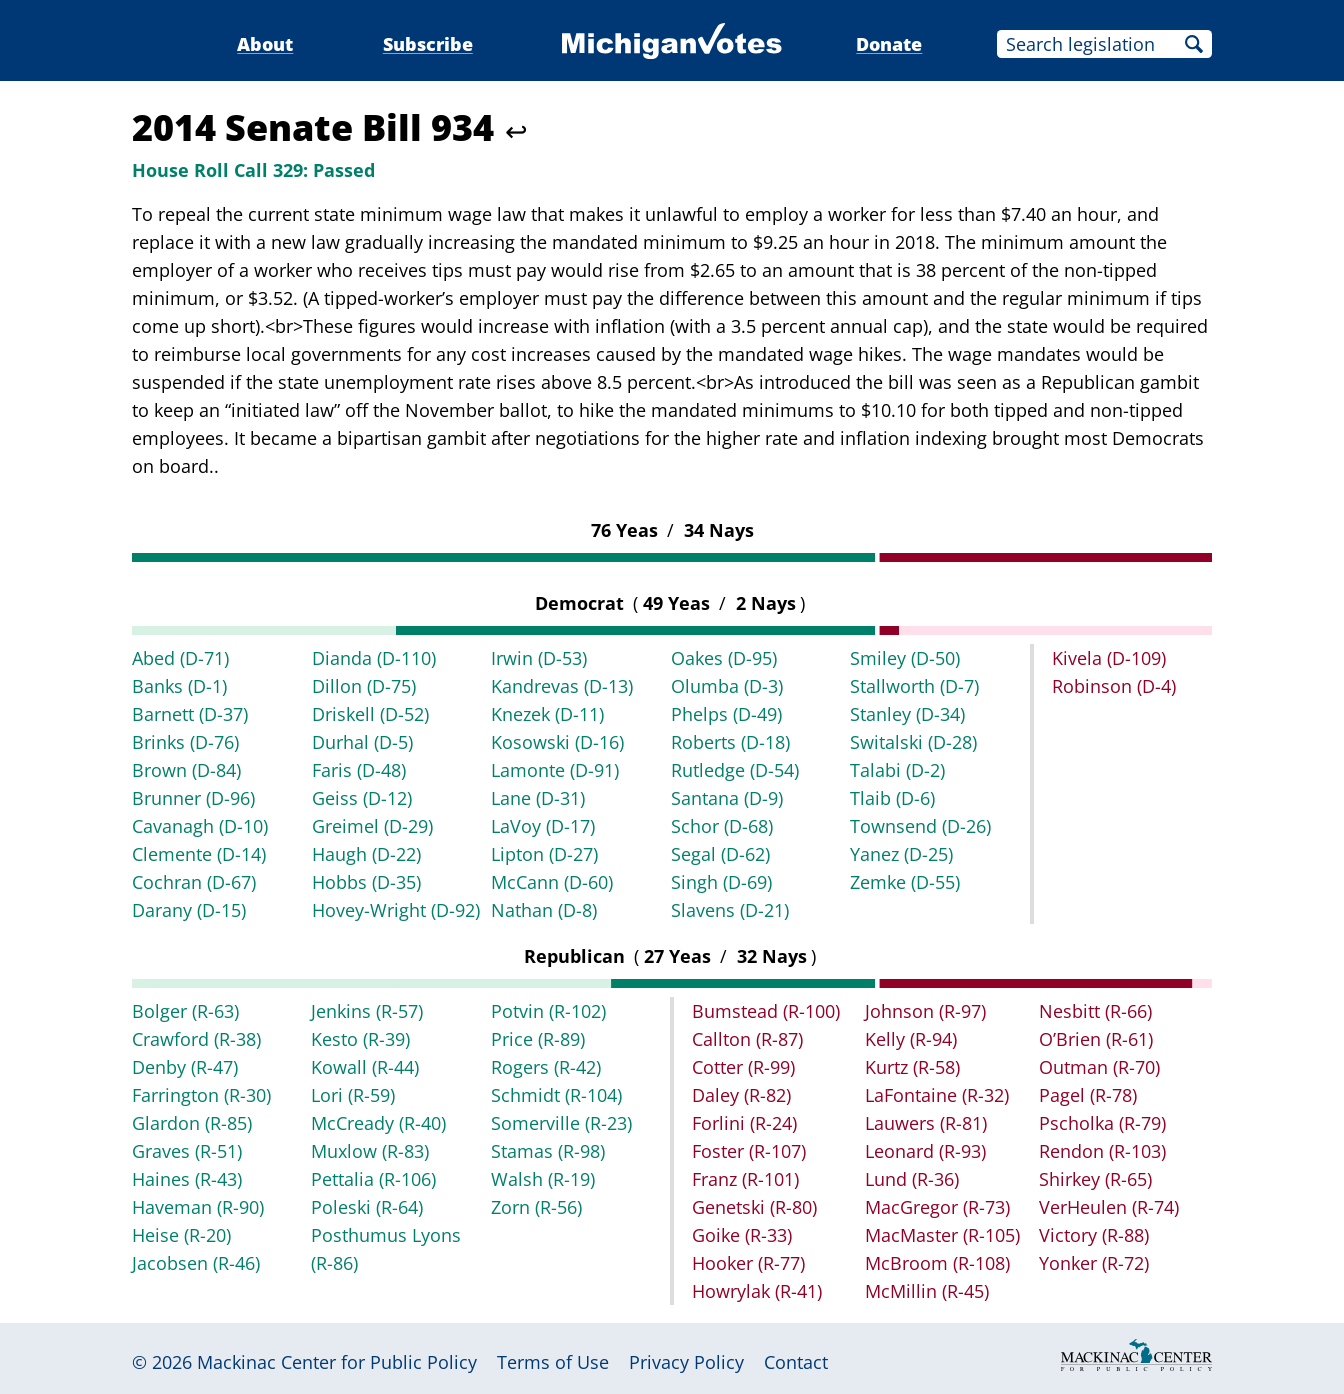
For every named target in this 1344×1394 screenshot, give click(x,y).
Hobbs (366, 882)
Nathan (544, 910)
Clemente (199, 854)
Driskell (370, 714)
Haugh (366, 854)
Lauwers (926, 1123)
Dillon (364, 686)
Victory (1094, 1235)
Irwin (539, 658)
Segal (720, 854)
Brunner (193, 798)
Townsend (920, 826)
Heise (181, 1235)
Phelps (726, 714)
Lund (912, 1179)
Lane (538, 798)
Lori (353, 1095)
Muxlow (370, 1151)
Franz (745, 1179)
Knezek (547, 714)
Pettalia (373, 1179)
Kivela (1109, 658)
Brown (186, 770)
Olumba (727, 686)
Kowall (365, 1067)
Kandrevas (562, 686)
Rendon (1102, 1151)
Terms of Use (553, 1362)
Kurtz (912, 1067)
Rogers (546, 1067)
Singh (721, 882)
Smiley (905, 658)
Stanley (907, 714)
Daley (741, 1095)
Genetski (754, 1207)
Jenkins (367, 1011)
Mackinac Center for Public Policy (337, 1362)
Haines (187, 1179)
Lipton (544, 854)
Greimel (372, 826)
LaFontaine (937, 1095)
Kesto (360, 1039)
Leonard (925, 1151)
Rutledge (735, 770)
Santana (727, 798)
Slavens (730, 910)
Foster (749, 1151)
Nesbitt (1095, 1011)
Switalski (913, 742)
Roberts (730, 742)
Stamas (548, 1151)
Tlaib (892, 798)
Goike (742, 1235)
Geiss (362, 798)
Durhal (362, 742)
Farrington (201, 1095)
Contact (796, 1362)
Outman (1099, 1067)
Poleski (367, 1207)
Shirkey (1095, 1179)
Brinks (185, 742)
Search (1194, 44)
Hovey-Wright (396, 910)
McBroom (937, 1263)
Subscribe (428, 44)
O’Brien (1096, 1039)
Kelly (911, 1039)
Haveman (198, 1207)
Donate (889, 44)
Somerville (561, 1123)
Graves (187, 1151)
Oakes (724, 658)
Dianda (374, 658)
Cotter (743, 1067)
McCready (378, 1123)
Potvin (548, 1011)
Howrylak (757, 1291)
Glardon (192, 1123)
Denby (185, 1067)
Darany (189, 910)
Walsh (543, 1179)
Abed (180, 658)
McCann (552, 882)
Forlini (744, 1123)
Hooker (748, 1263)
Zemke (905, 882)
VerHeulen (1109, 1207)
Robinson (1114, 686)
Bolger (185, 1011)
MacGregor (937, 1207)
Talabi (897, 770)
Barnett (190, 714)
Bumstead (766, 1011)
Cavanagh (200, 826)
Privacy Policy (686, 1362)
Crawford (196, 1039)
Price (538, 1039)
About (265, 44)
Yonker (1094, 1263)
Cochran (194, 882)
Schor (722, 826)
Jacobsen (196, 1263)
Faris (359, 770)
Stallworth (914, 686)
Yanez (901, 854)
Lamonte (555, 770)
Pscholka (1102, 1123)
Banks (179, 686)
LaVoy (543, 826)
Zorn (536, 1207)
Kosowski (557, 742)
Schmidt (556, 1095)
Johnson (925, 1011)
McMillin (927, 1291)
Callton (747, 1039)
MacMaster (942, 1235)
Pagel (1088, 1095)
